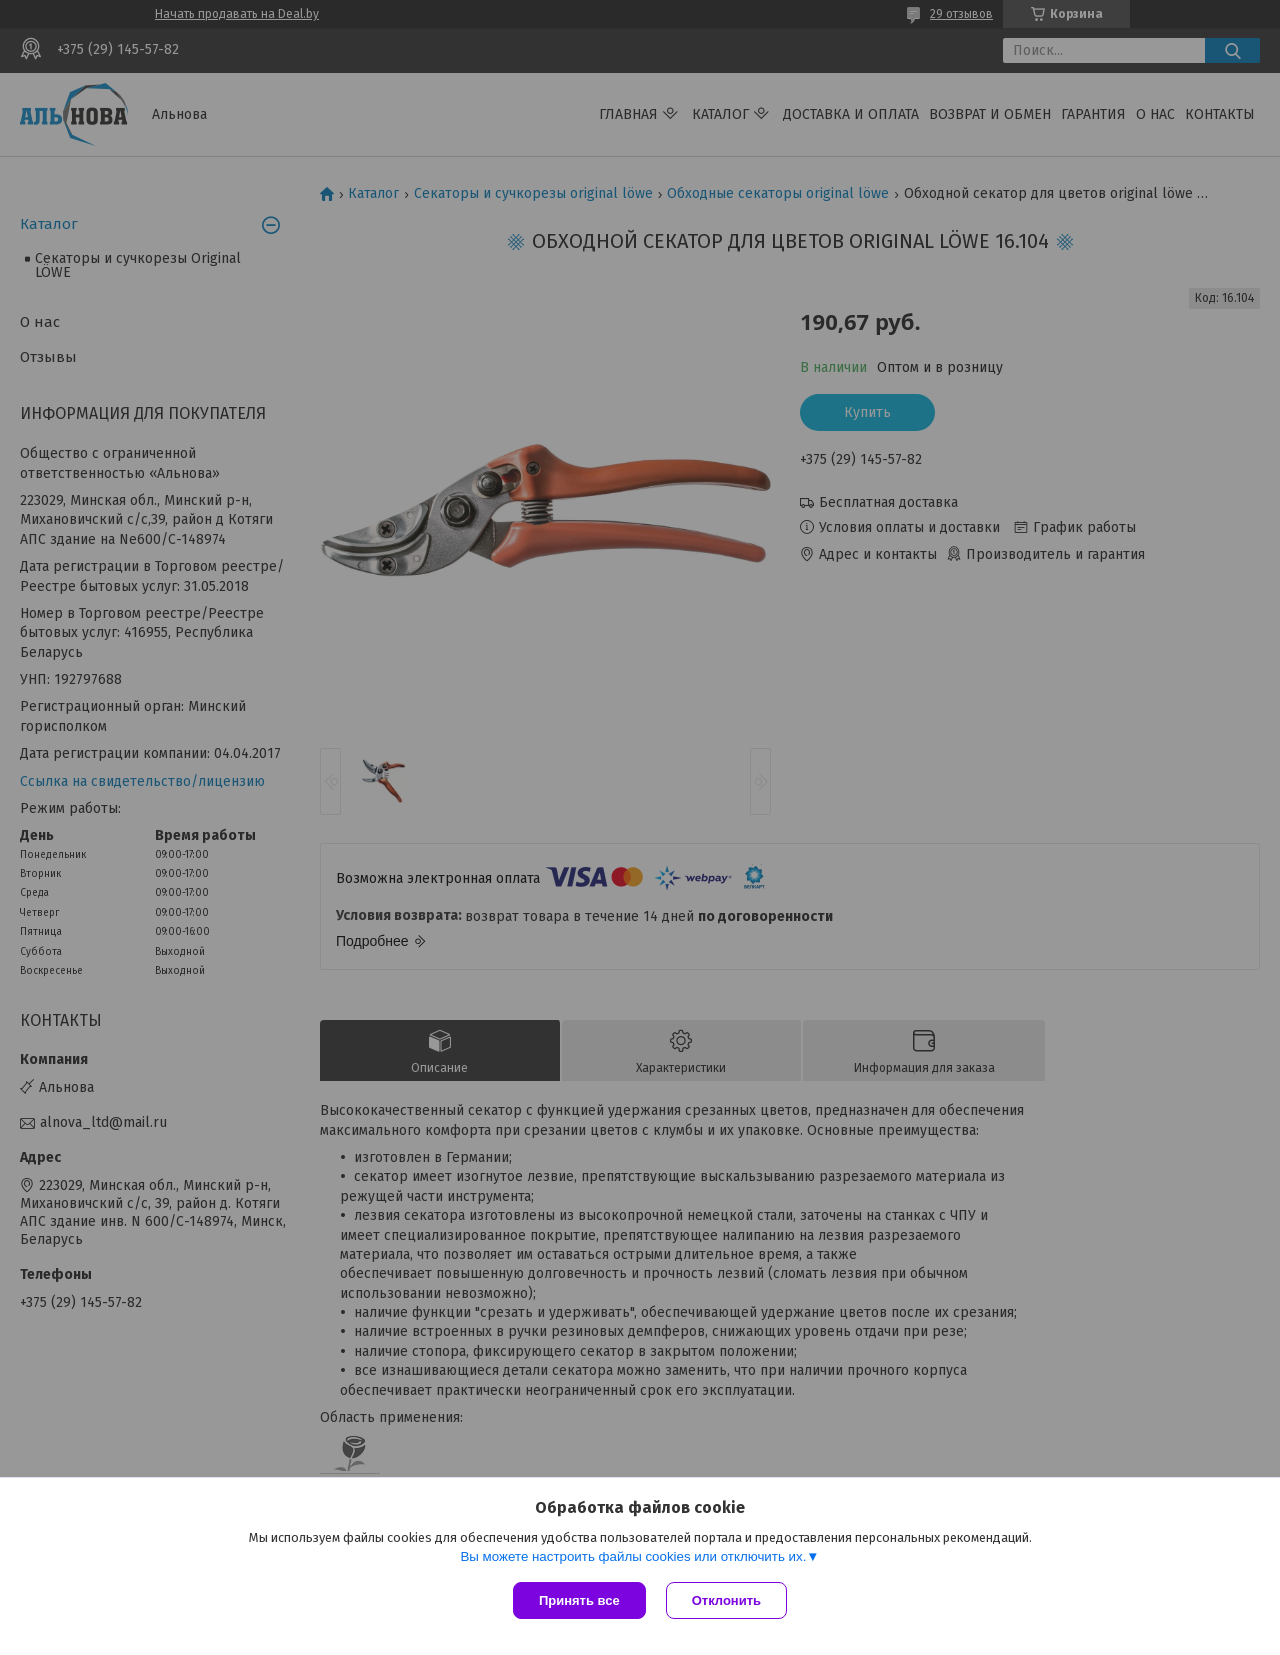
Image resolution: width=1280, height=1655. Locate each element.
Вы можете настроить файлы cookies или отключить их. (633, 1556)
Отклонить (726, 1600)
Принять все (579, 1600)
